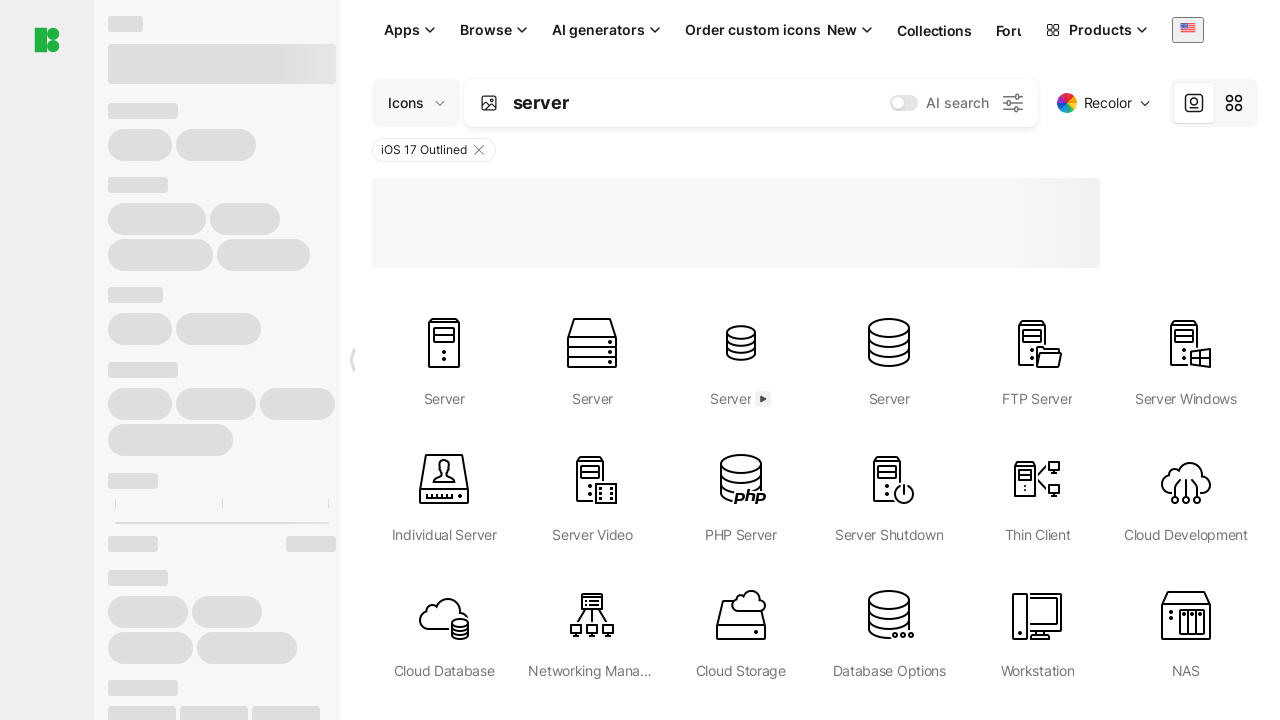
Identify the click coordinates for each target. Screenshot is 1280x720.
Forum (1017, 30)
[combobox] (1188, 29)
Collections (934, 30)
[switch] (904, 103)
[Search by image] (489, 103)
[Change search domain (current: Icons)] (416, 103)
